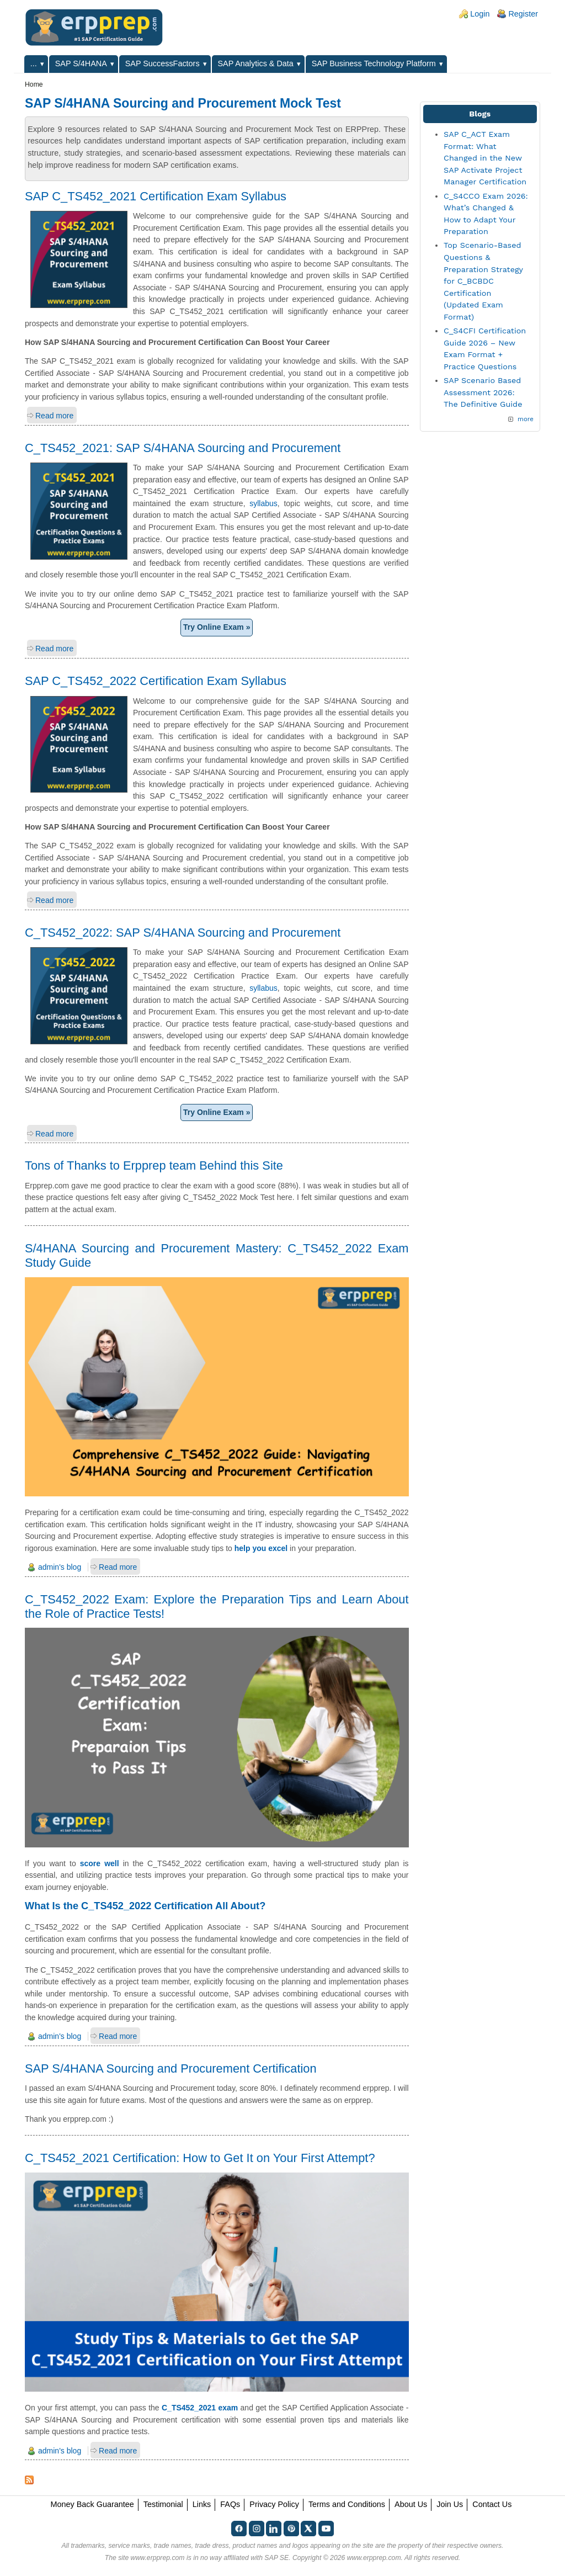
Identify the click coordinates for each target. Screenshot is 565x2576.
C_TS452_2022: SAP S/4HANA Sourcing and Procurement (182, 932)
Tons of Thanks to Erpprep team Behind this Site (154, 1165)
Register (523, 13)
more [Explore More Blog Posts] (526, 419)
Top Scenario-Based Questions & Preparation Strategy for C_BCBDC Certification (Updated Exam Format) (483, 281)
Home (34, 84)
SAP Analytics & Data (256, 63)
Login (479, 13)
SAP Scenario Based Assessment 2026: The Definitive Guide (483, 392)
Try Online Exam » (216, 627)
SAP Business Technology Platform (374, 63)
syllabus (263, 503)
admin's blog (59, 1567)
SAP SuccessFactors (162, 63)
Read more (54, 415)
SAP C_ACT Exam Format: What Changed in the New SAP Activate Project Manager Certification (485, 158)
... (33, 63)
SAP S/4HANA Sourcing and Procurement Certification (171, 2068)
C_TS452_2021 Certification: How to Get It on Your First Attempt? (200, 2158)
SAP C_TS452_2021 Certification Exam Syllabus (155, 196)
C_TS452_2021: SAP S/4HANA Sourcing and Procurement (182, 448)
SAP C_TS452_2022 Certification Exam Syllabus (155, 681)
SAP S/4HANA (81, 63)
